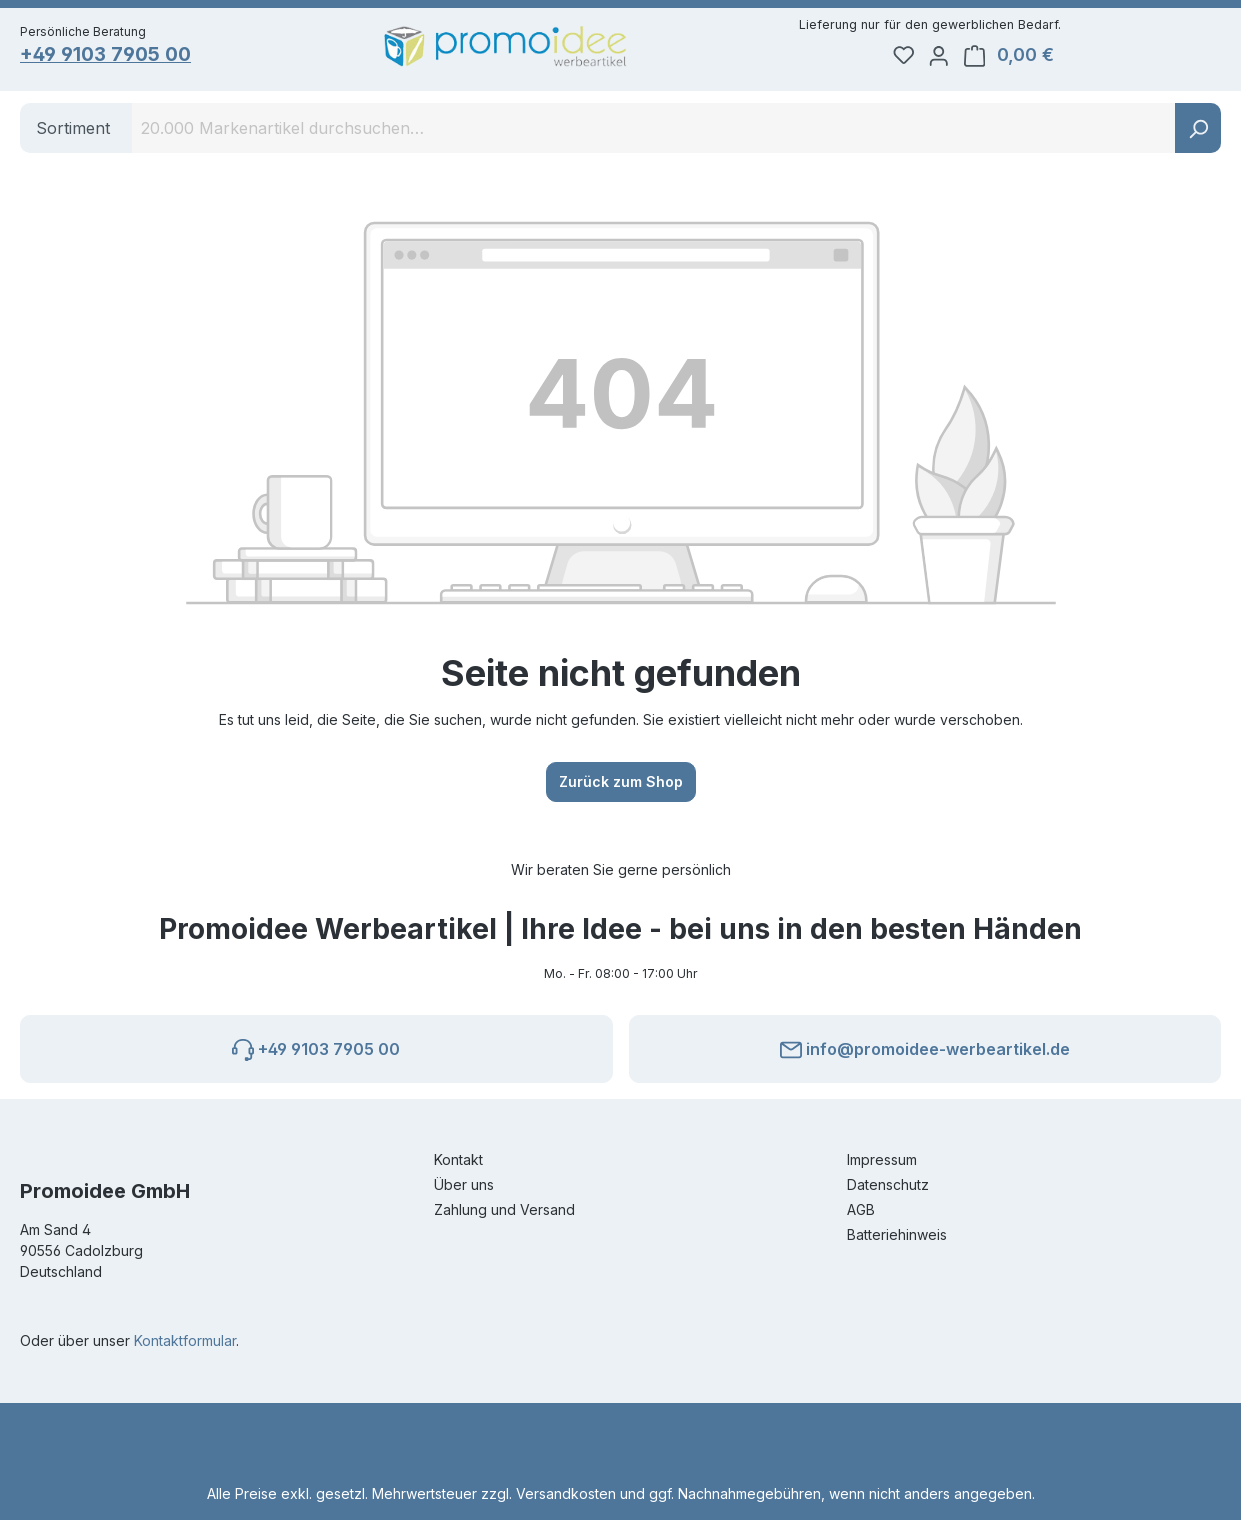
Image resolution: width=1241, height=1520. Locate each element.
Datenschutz (888, 1184)
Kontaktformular (185, 1340)
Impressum (882, 1159)
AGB (861, 1209)
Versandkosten (566, 1493)
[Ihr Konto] (1092, 56)
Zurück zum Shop (621, 787)
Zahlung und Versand (504, 1209)
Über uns (464, 1184)
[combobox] (654, 134)
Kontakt (458, 1159)
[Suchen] (1198, 134)
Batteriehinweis (897, 1234)
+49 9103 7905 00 (112, 56)
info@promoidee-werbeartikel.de (925, 1046)
